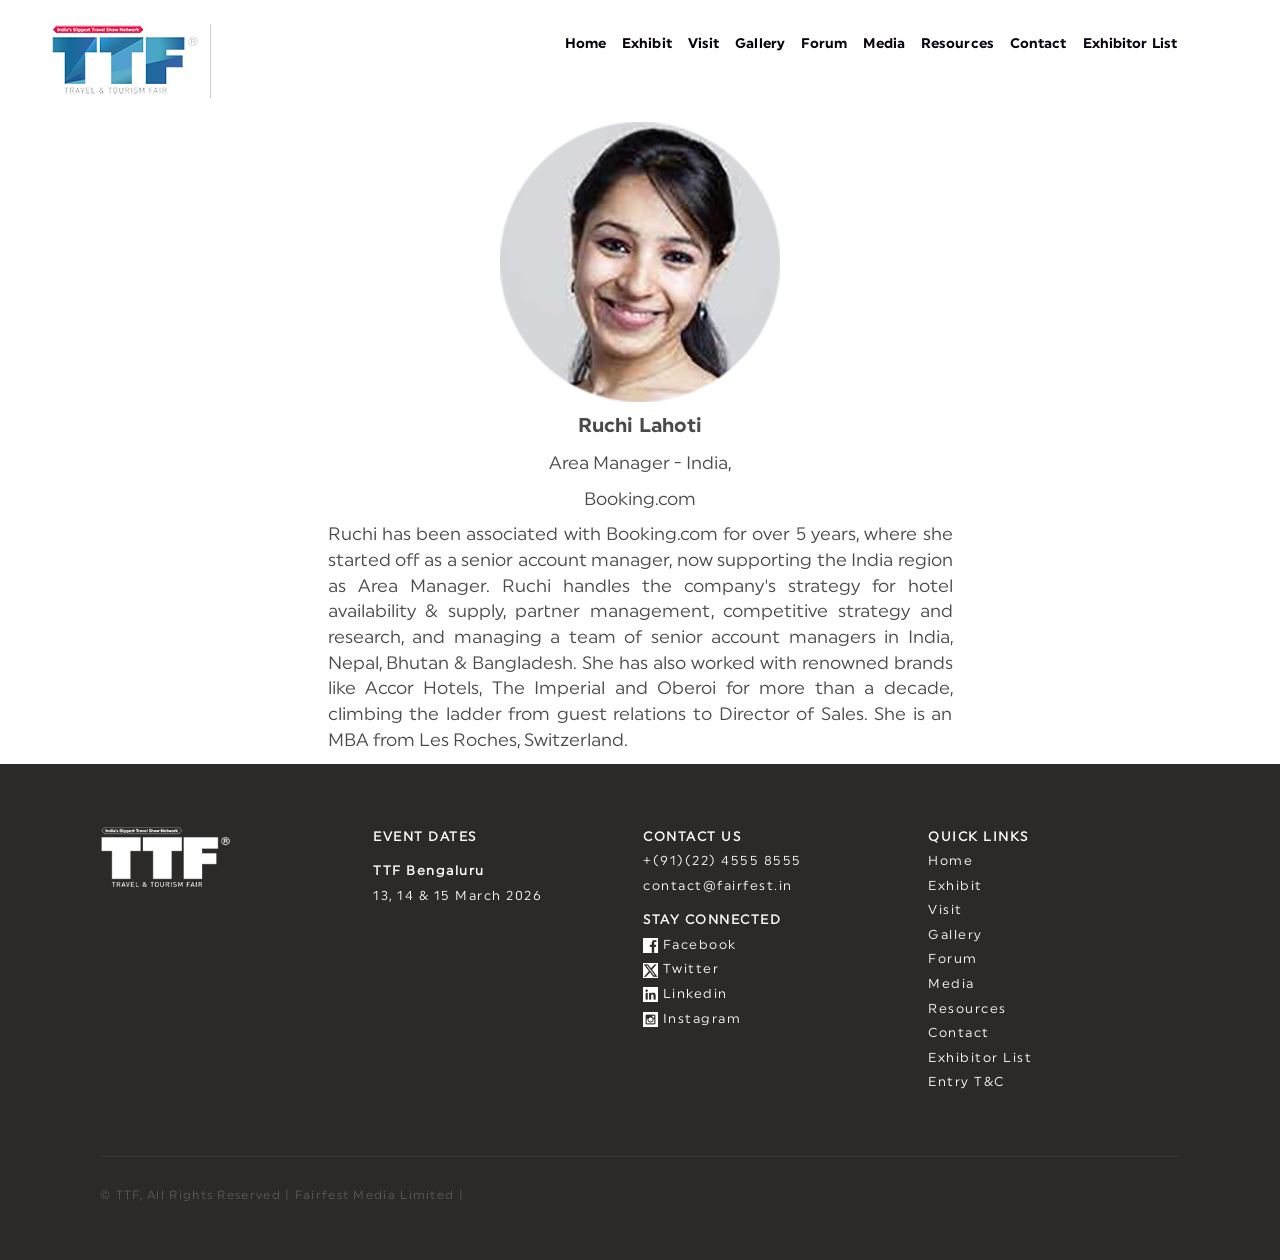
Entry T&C (966, 1082)
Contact (1038, 44)
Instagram (692, 1019)
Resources (957, 44)
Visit (704, 44)
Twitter (681, 969)
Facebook (690, 945)
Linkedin (685, 994)
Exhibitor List (1130, 44)
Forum (824, 44)
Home (585, 44)
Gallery (760, 44)
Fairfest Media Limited (375, 1195)
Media (884, 44)
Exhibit (647, 44)
